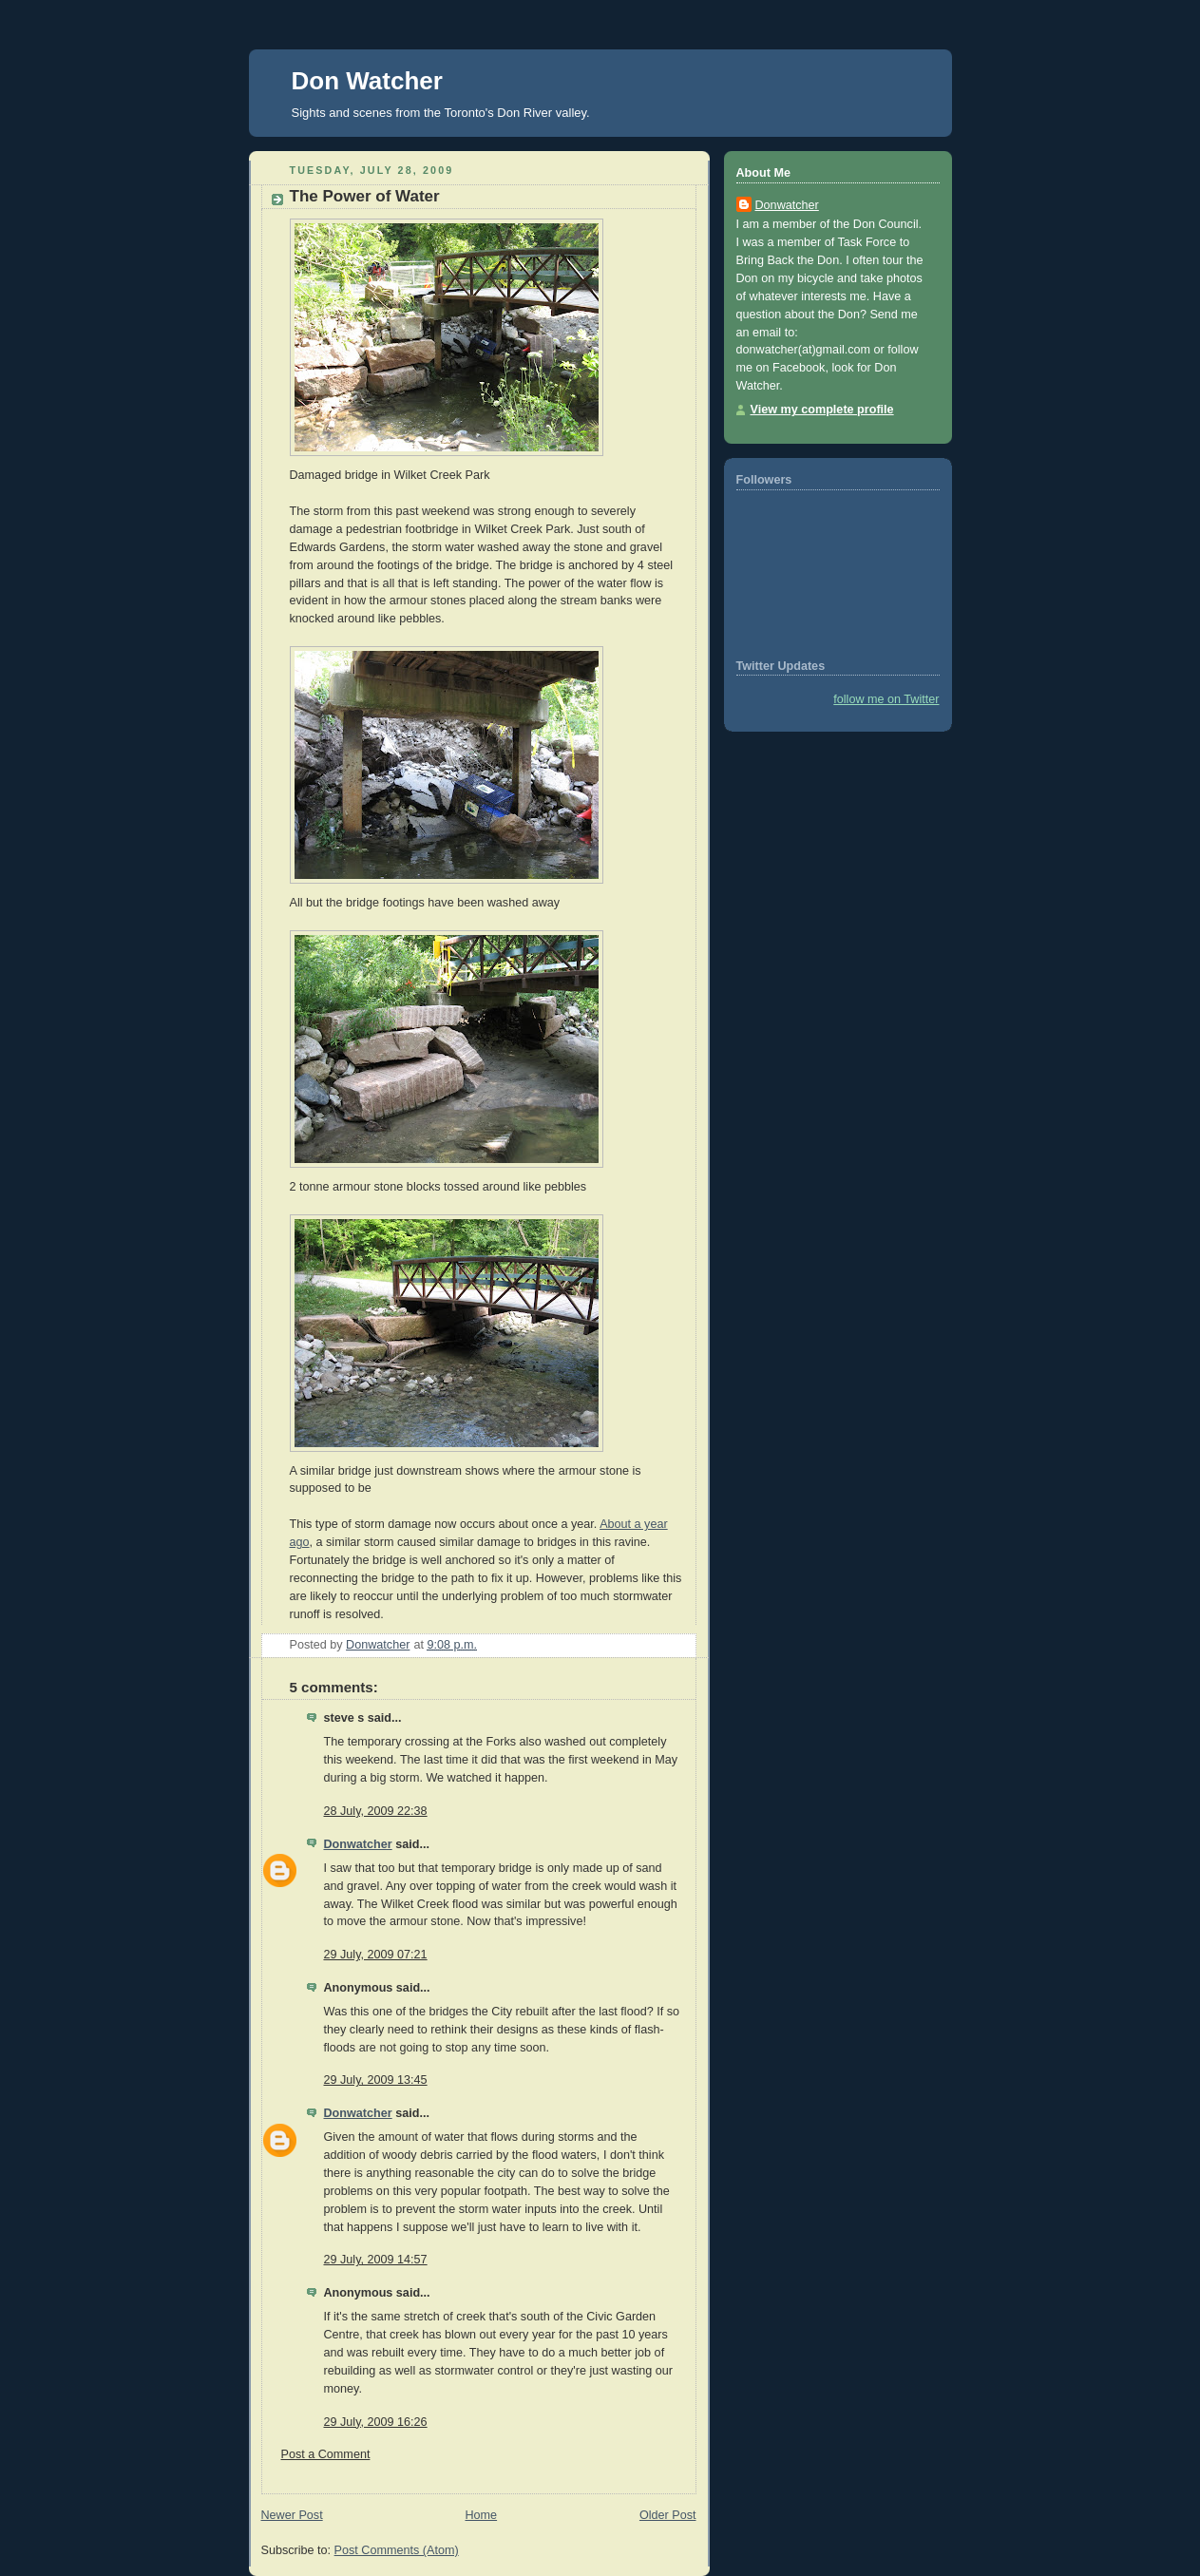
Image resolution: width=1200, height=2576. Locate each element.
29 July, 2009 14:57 (376, 2259)
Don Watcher (367, 81)
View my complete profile (822, 409)
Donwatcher (358, 1844)
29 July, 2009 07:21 (376, 1954)
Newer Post (292, 2515)
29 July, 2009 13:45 (376, 2080)
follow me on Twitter (886, 699)
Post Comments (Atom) (396, 2550)
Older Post (667, 2515)
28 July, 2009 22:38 (376, 1811)
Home (481, 2515)
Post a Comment (326, 2454)
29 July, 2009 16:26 (376, 2422)
